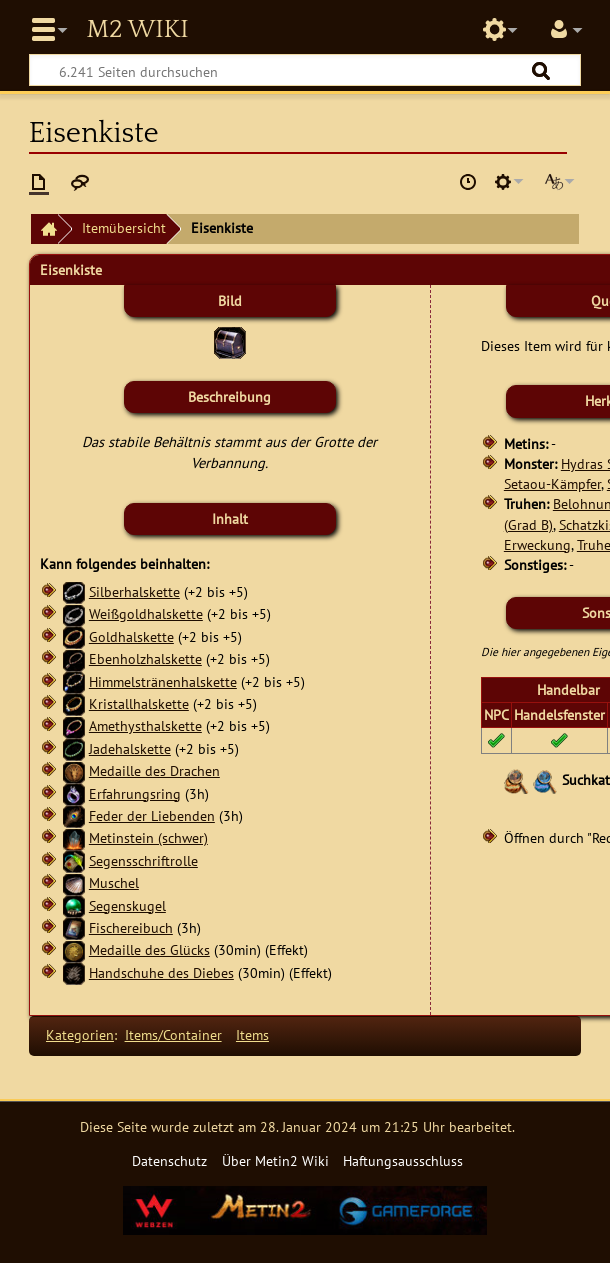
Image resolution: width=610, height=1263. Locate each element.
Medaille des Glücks (149, 949)
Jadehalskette (130, 748)
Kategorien (80, 1034)
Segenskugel (127, 905)
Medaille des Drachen (154, 770)
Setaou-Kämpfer (552, 483)
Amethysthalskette (145, 725)
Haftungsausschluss (403, 1160)
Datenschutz (169, 1160)
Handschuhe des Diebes (161, 972)
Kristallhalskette (139, 703)
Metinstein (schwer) (148, 837)
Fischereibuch (131, 927)
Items (252, 1034)
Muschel (114, 882)
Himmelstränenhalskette (163, 681)
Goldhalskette (131, 636)
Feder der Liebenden (152, 815)
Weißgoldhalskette (146, 613)
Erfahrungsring (135, 793)
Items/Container (173, 1034)
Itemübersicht (124, 227)
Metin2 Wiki (137, 30)
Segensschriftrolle (143, 860)
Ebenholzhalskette (145, 658)
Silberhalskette (134, 591)
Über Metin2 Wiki (275, 1160)
